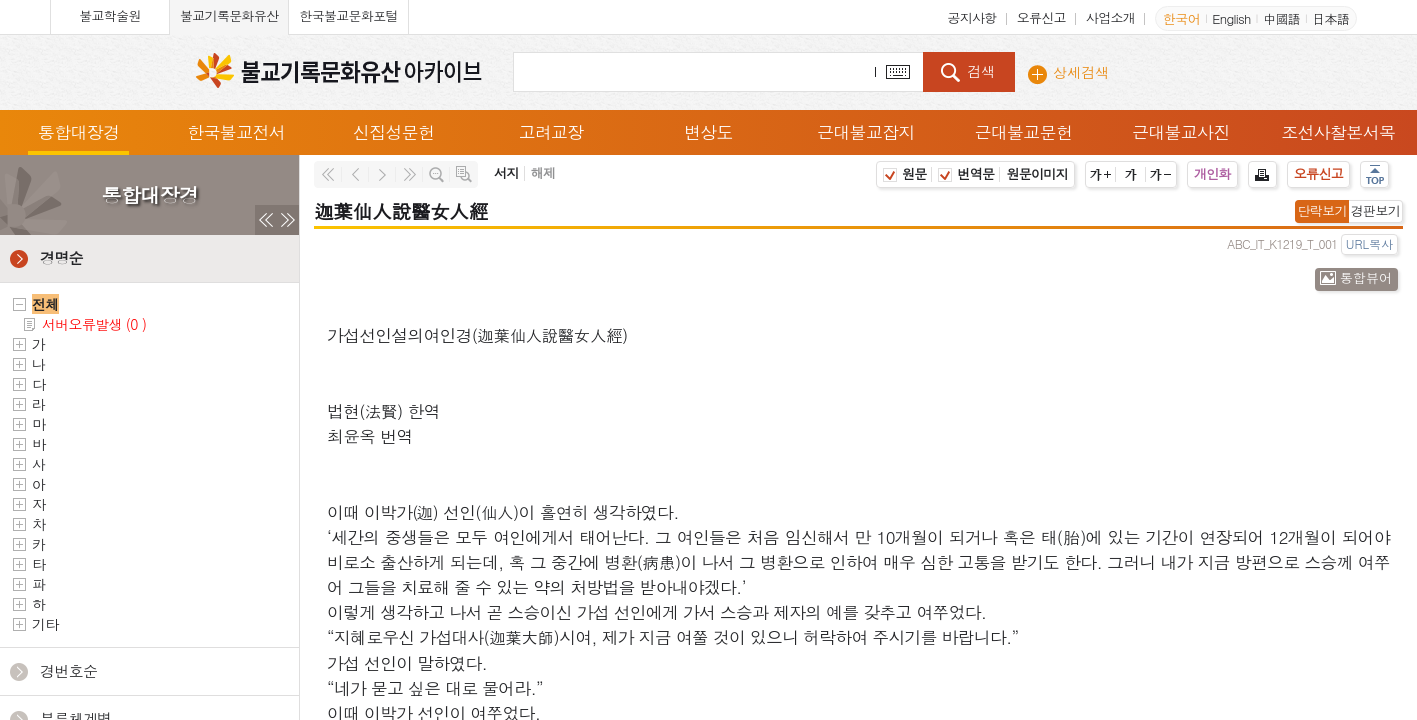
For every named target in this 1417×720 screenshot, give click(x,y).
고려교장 (550, 132)
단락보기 (1322, 210)
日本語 (1330, 18)
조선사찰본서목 (1338, 132)
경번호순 (68, 670)
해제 (543, 172)
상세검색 (1081, 72)
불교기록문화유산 (229, 15)
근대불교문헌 (1023, 132)
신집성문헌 (394, 132)
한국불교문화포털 (348, 15)
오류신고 (1041, 17)
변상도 (708, 132)
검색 (981, 71)
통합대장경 (79, 132)
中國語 (1281, 18)
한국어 (1181, 18)
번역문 (966, 173)
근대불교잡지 (866, 132)
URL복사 (1369, 243)
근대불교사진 (1181, 132)
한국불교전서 (236, 132)
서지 (506, 172)
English (1231, 18)
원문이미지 (1037, 173)
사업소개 (1110, 17)
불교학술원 (110, 15)
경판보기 (1375, 210)
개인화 (1212, 173)
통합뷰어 (1366, 277)
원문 (905, 173)
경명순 (61, 257)
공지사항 (971, 17)
